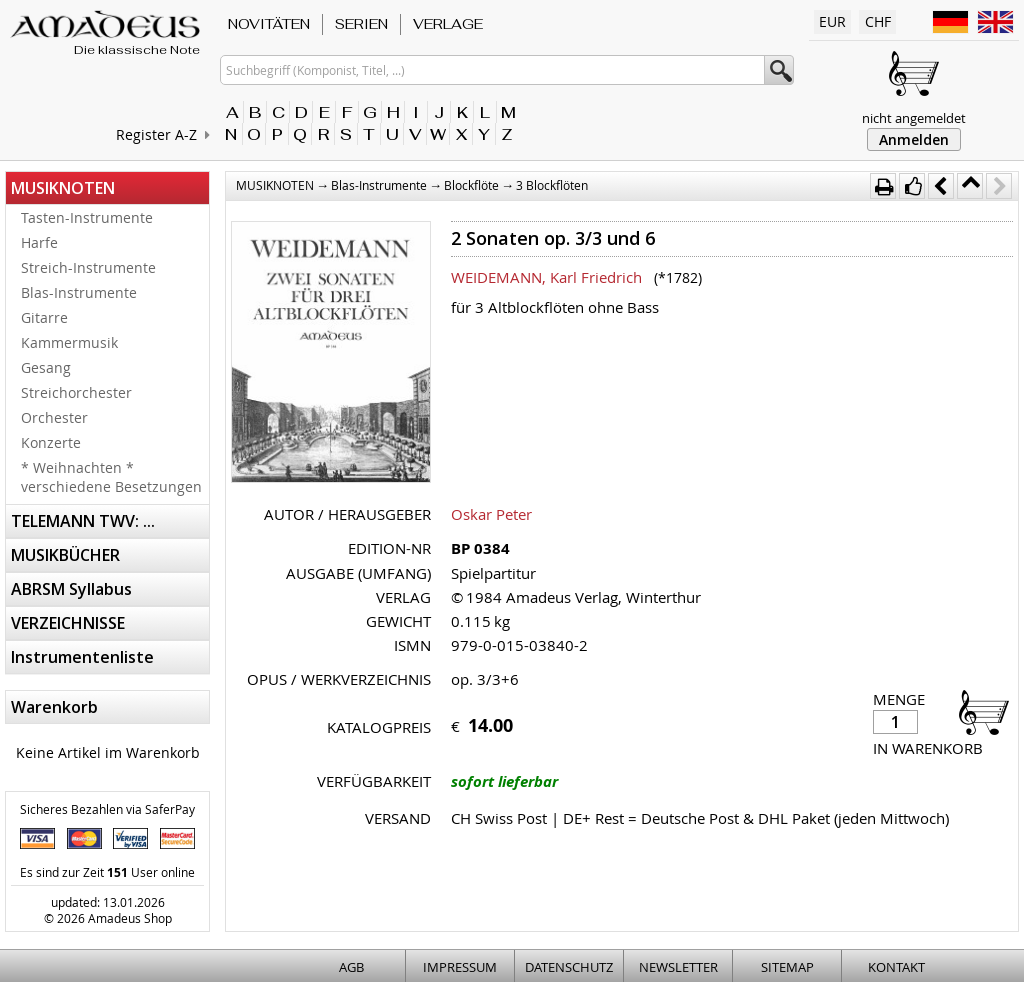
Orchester (54, 417)
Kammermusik (69, 342)
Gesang (46, 367)
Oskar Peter (491, 514)
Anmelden (914, 139)
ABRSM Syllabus (71, 589)
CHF (878, 21)
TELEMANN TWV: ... (83, 521)
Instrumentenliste (82, 657)
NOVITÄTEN (269, 24)
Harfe (39, 242)
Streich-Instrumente (88, 267)
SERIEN (361, 24)
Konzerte (51, 442)
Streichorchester (76, 392)
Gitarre (44, 317)
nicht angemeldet (914, 118)
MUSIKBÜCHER (65, 555)
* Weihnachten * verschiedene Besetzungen (111, 477)
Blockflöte (471, 185)
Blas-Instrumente (79, 292)
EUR (832, 21)
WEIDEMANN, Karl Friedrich (546, 277)
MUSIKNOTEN (63, 188)
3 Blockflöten (552, 185)
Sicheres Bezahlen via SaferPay (107, 809)
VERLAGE (448, 24)
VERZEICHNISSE (68, 623)
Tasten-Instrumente (87, 217)
